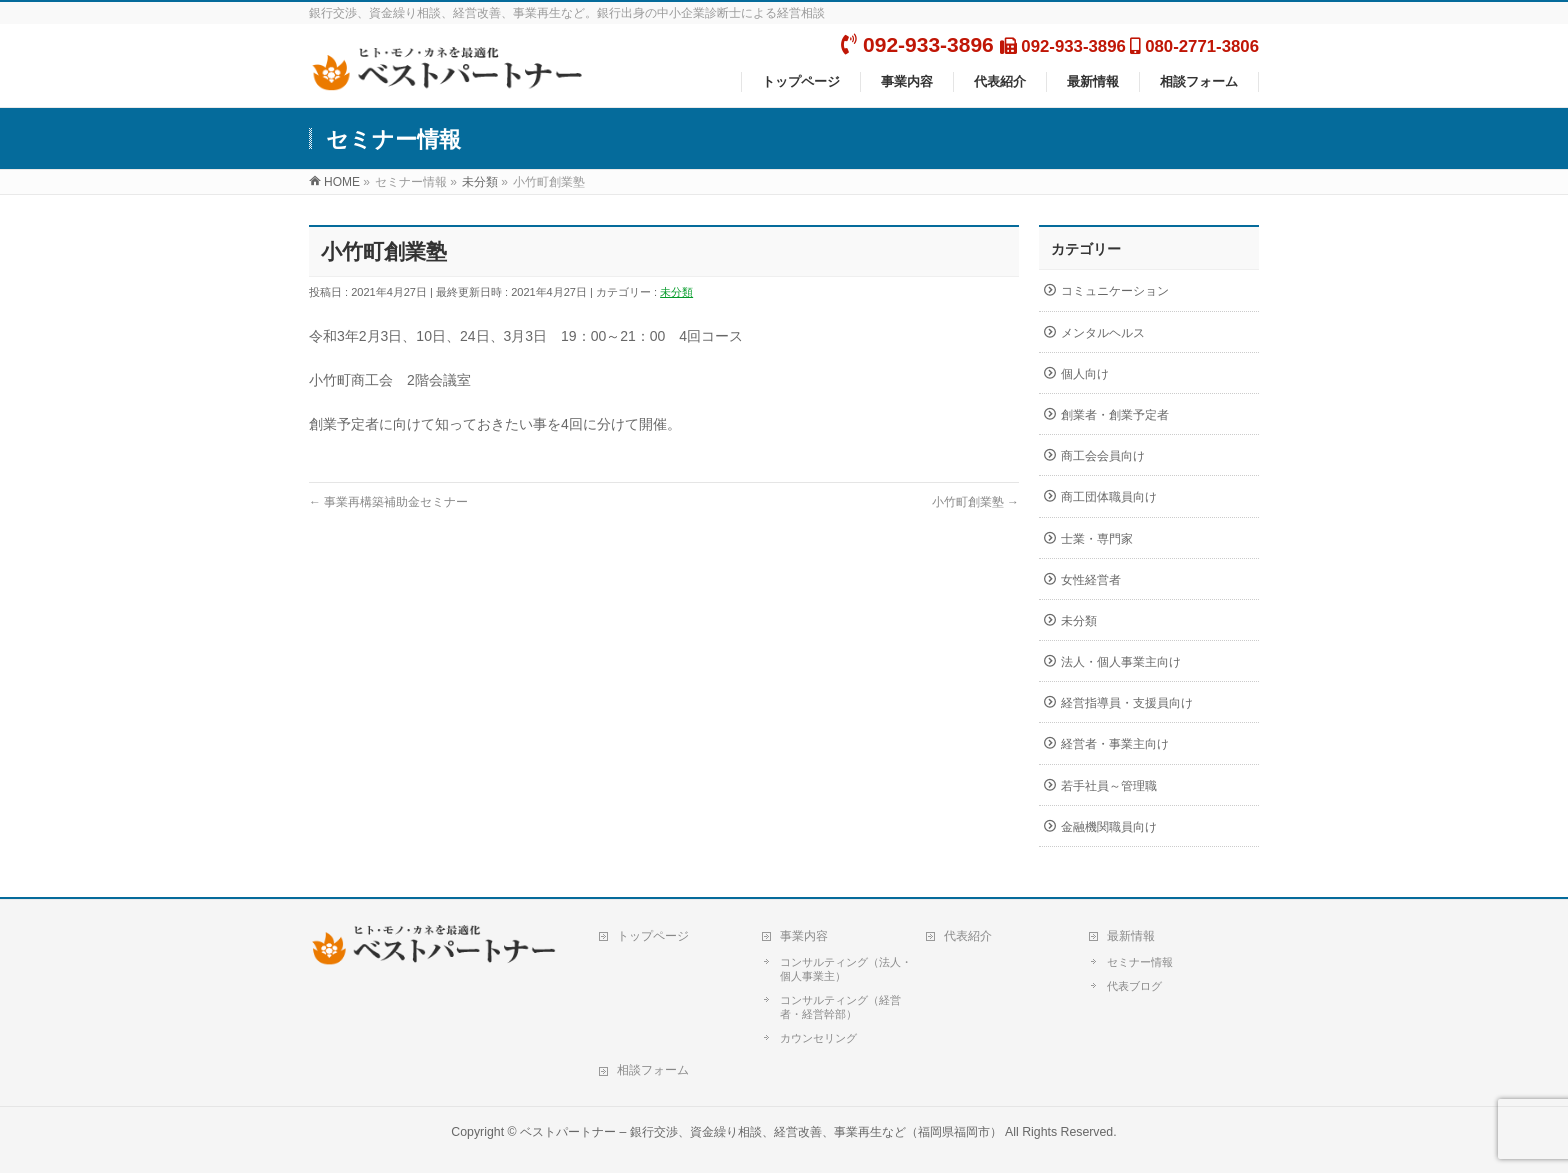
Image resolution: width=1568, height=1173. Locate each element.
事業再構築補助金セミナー (388, 502)
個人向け (1085, 374)
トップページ (653, 936)
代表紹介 (968, 936)
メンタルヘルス (1103, 333)
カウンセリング (818, 1038)
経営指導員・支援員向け (1127, 703)
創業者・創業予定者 (1115, 415)
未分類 (676, 292)
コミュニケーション (1115, 291)
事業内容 (804, 936)
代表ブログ (1134, 986)
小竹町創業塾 (975, 502)
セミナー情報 (1140, 962)
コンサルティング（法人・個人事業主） (846, 969)
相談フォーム (653, 1070)
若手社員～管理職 (1109, 786)
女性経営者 (1091, 580)
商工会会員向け (1103, 456)
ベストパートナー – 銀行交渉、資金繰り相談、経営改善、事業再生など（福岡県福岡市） (761, 1132)
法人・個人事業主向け (1121, 662)
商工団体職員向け (1109, 497)
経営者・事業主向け (1115, 744)
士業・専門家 (1097, 539)
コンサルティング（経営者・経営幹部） (840, 1007)
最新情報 (1131, 936)
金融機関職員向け (1109, 827)
